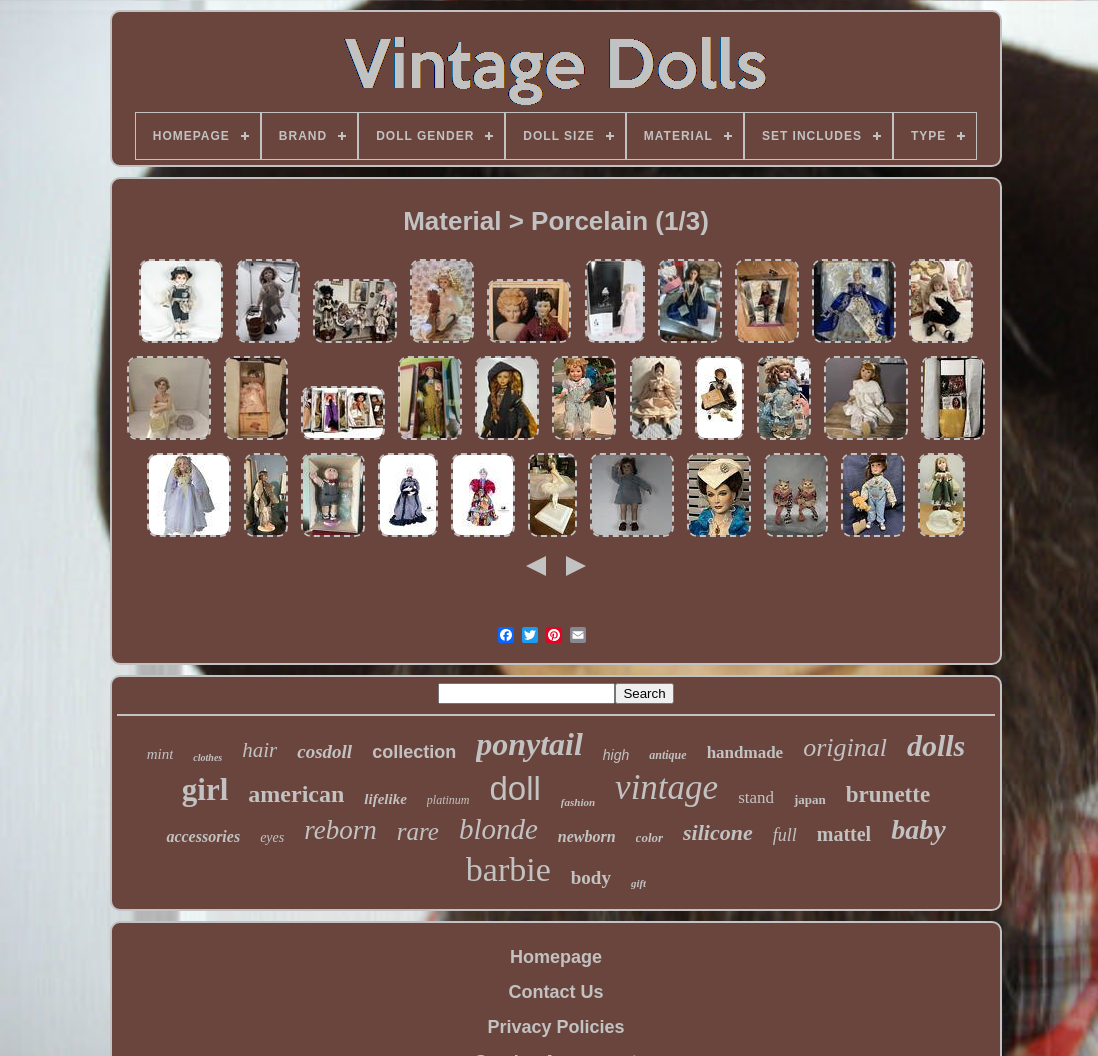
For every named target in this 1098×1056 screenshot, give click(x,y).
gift (638, 883)
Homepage (556, 957)
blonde (498, 829)
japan (810, 799)
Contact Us (555, 992)
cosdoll (324, 751)
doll (514, 788)
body (591, 877)
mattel (844, 834)
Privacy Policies (555, 1027)
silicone (718, 832)
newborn (587, 836)
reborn (340, 830)
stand (756, 797)
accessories (203, 836)
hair (259, 750)
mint (160, 754)
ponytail (529, 744)
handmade (745, 752)
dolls (936, 745)
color (649, 837)
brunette (888, 794)
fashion (578, 802)
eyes (272, 837)
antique (667, 755)
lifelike (385, 799)
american (296, 794)
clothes (207, 757)
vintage (666, 787)
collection (414, 752)
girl (205, 789)
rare (418, 831)
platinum (448, 800)
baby (918, 829)
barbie (508, 869)
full (785, 835)
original (845, 747)
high (616, 755)
